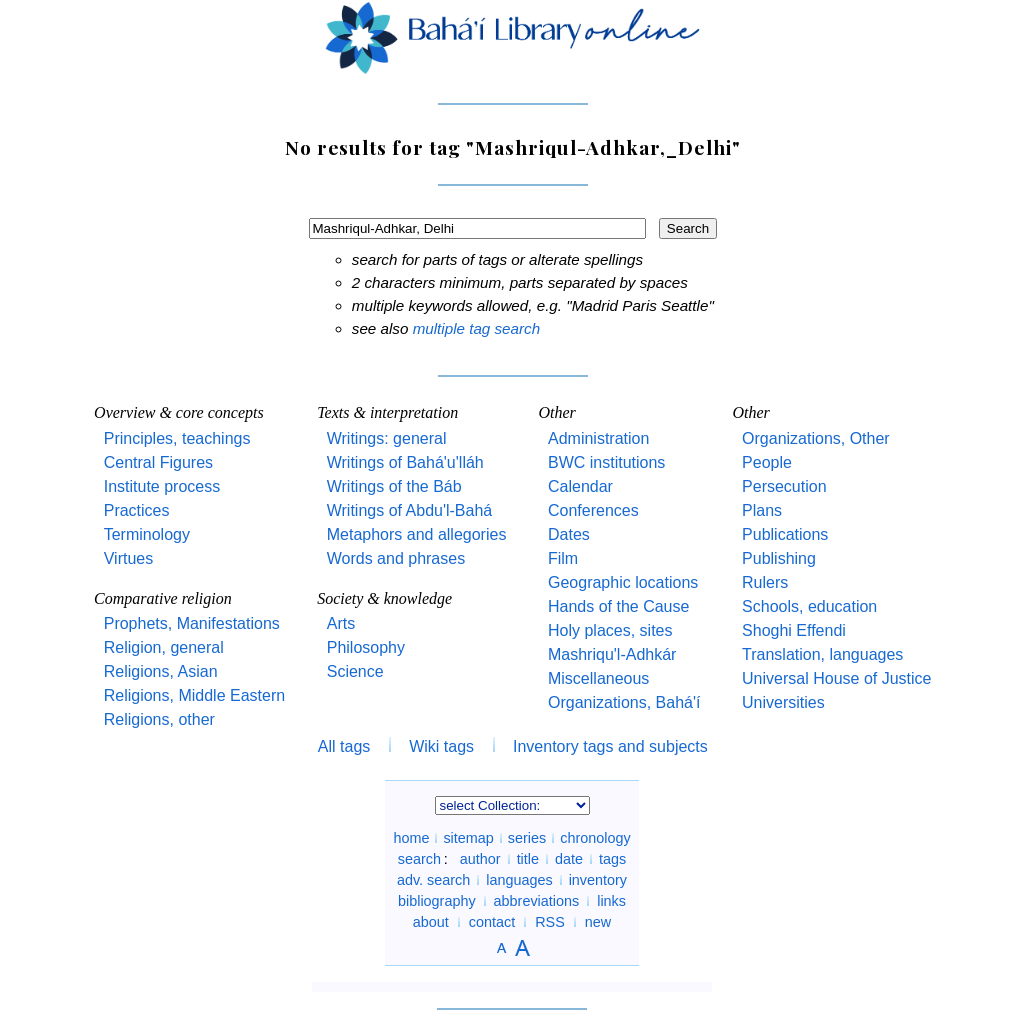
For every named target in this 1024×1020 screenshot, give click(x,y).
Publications (785, 534)
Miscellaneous (598, 678)
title (528, 859)
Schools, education (809, 606)
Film (563, 558)
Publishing (779, 558)
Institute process (162, 486)
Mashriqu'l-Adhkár (612, 654)
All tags (344, 746)
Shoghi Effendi (794, 630)
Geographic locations (623, 582)
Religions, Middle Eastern (194, 695)
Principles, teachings (177, 438)
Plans (762, 510)
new (598, 922)
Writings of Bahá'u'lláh (405, 462)
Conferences (593, 510)
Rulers (765, 582)
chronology (595, 838)
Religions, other (159, 719)
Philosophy (366, 647)
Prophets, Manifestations (192, 623)
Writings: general (387, 438)
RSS (550, 922)
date (569, 859)
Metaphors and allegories (417, 534)
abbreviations (537, 901)
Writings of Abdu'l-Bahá (410, 510)
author (480, 859)
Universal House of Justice (836, 678)
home (411, 838)
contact (492, 922)
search (419, 859)
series (527, 838)
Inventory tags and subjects (610, 746)
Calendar (580, 486)
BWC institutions (606, 462)
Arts (341, 623)
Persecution (784, 486)
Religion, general (164, 647)
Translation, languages (822, 654)
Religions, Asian (161, 671)
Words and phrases (396, 558)
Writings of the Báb (394, 486)
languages (519, 880)
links (611, 901)
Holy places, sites (610, 630)
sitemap (468, 838)
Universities (783, 702)
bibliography (437, 901)
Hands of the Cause (618, 606)
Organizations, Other (816, 438)
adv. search (433, 880)
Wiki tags (441, 746)
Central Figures (158, 462)
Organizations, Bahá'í (624, 702)
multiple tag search (476, 328)
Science (355, 671)
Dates (569, 534)
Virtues (129, 558)
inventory (598, 880)
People (767, 462)
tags (612, 859)
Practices (137, 510)
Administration (598, 438)
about (431, 922)
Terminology (147, 534)
